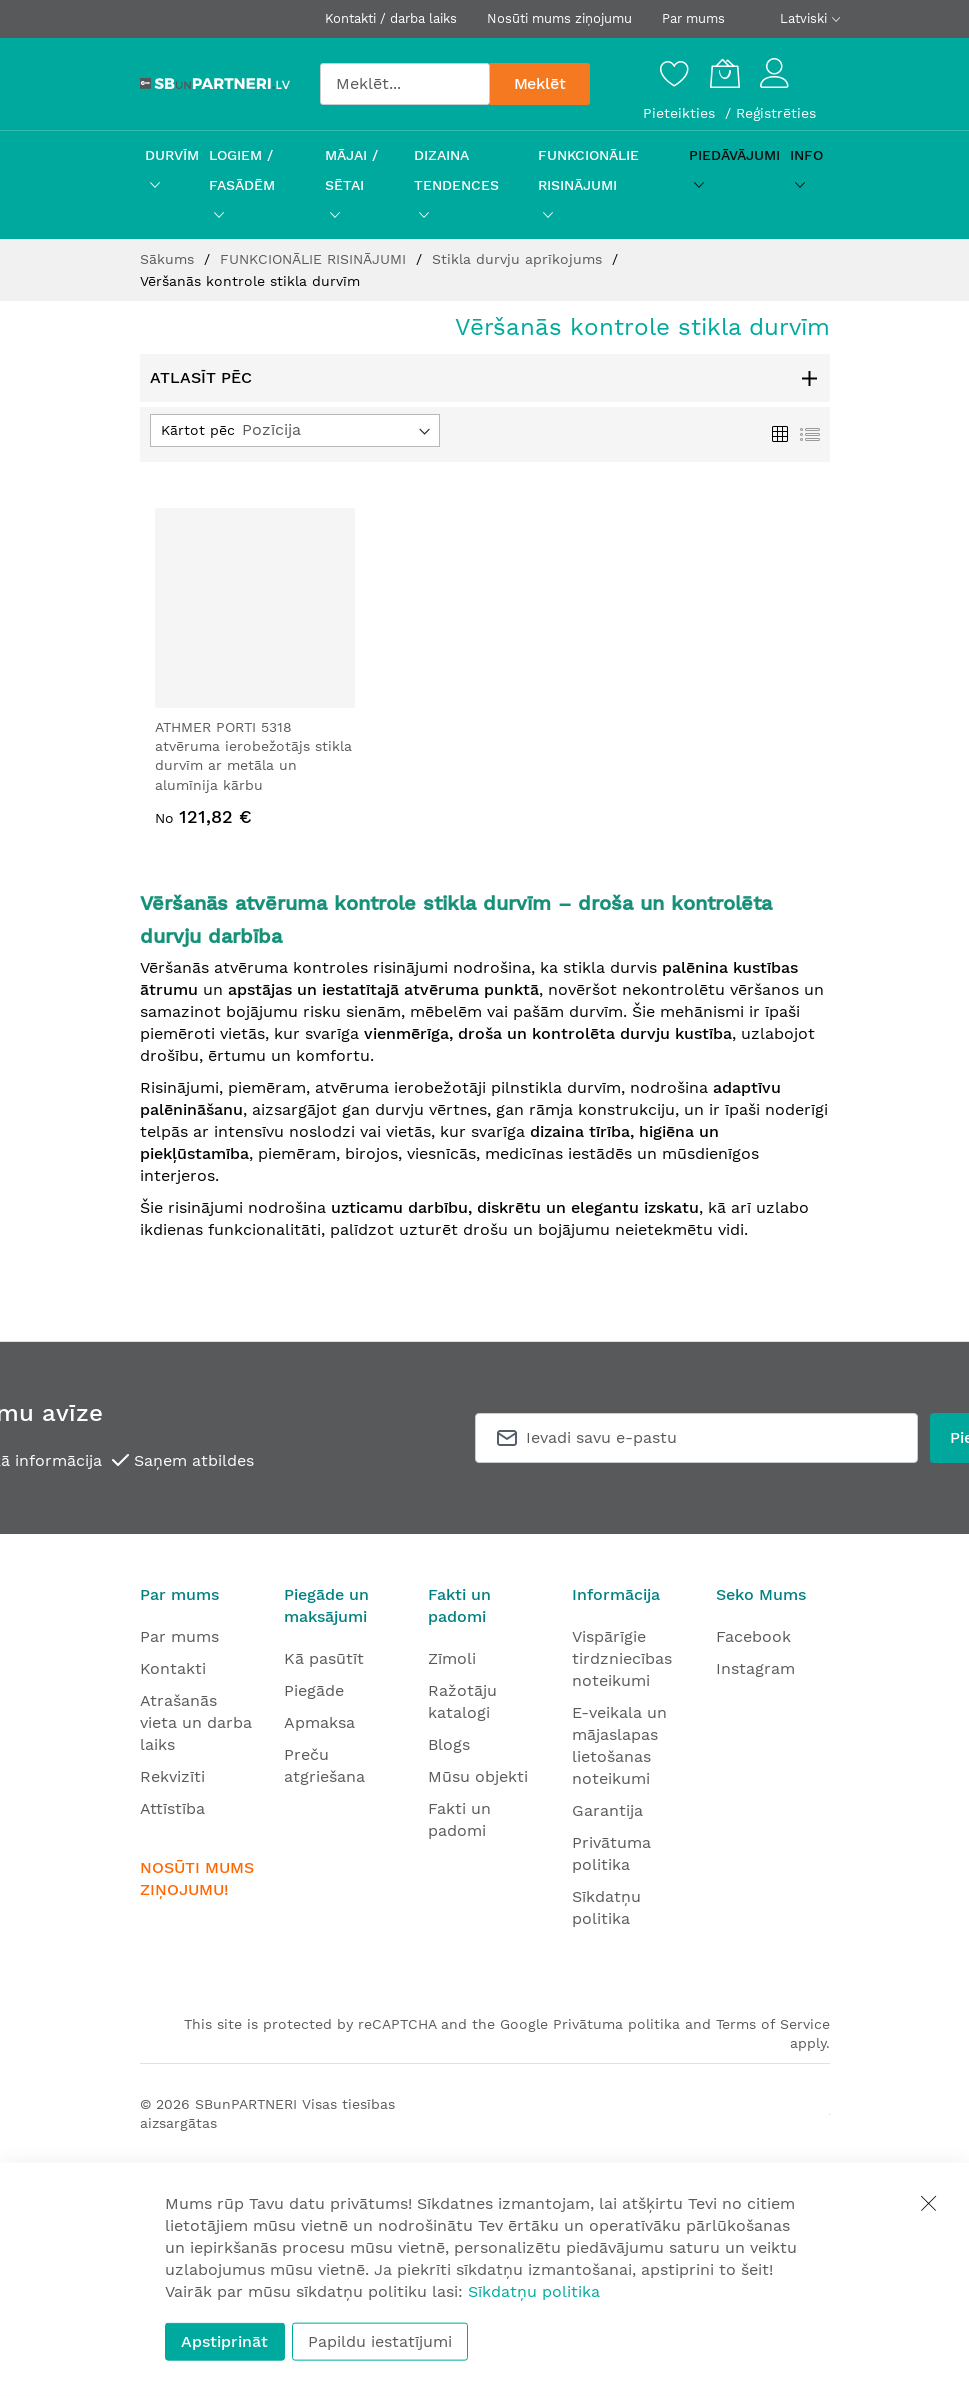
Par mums (693, 18)
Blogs (449, 1744)
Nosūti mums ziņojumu (559, 18)
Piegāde (314, 1690)
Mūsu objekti (478, 1776)
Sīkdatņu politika (534, 2291)
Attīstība (172, 1808)
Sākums (169, 259)
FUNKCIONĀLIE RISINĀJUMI (315, 259)
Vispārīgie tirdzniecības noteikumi (622, 1658)
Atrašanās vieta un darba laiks (196, 1722)
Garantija (607, 1810)
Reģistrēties (776, 113)
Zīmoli (452, 1658)
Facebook (753, 1636)
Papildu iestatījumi (380, 2341)
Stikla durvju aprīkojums (519, 259)
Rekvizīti (172, 1776)
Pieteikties (681, 113)
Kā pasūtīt (324, 1658)
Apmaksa (319, 1722)
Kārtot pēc (198, 430)
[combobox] (405, 84)
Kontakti (173, 1668)
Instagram (755, 1668)
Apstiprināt (224, 2341)
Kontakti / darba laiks (391, 18)
